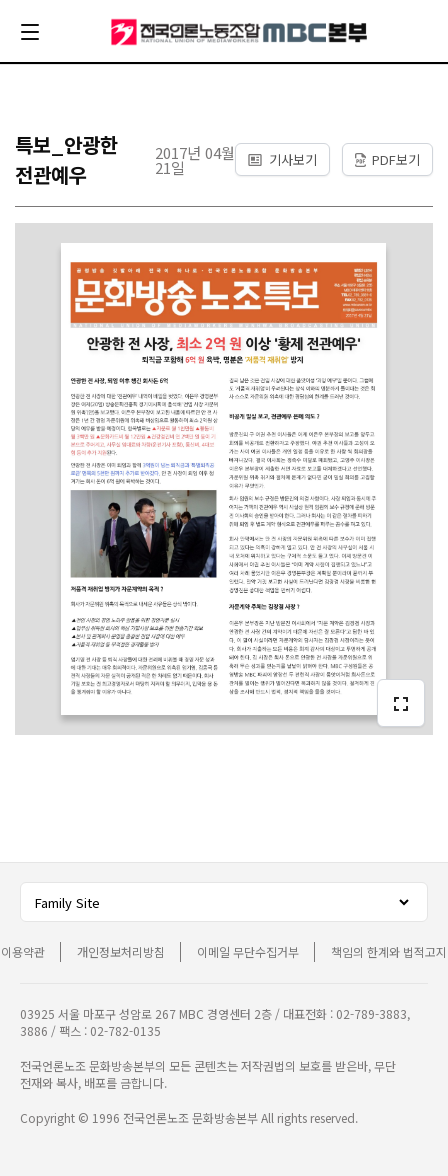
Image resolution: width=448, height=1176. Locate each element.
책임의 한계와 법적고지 (389, 951)
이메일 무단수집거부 (248, 951)
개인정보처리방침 (121, 951)
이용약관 (23, 951)
